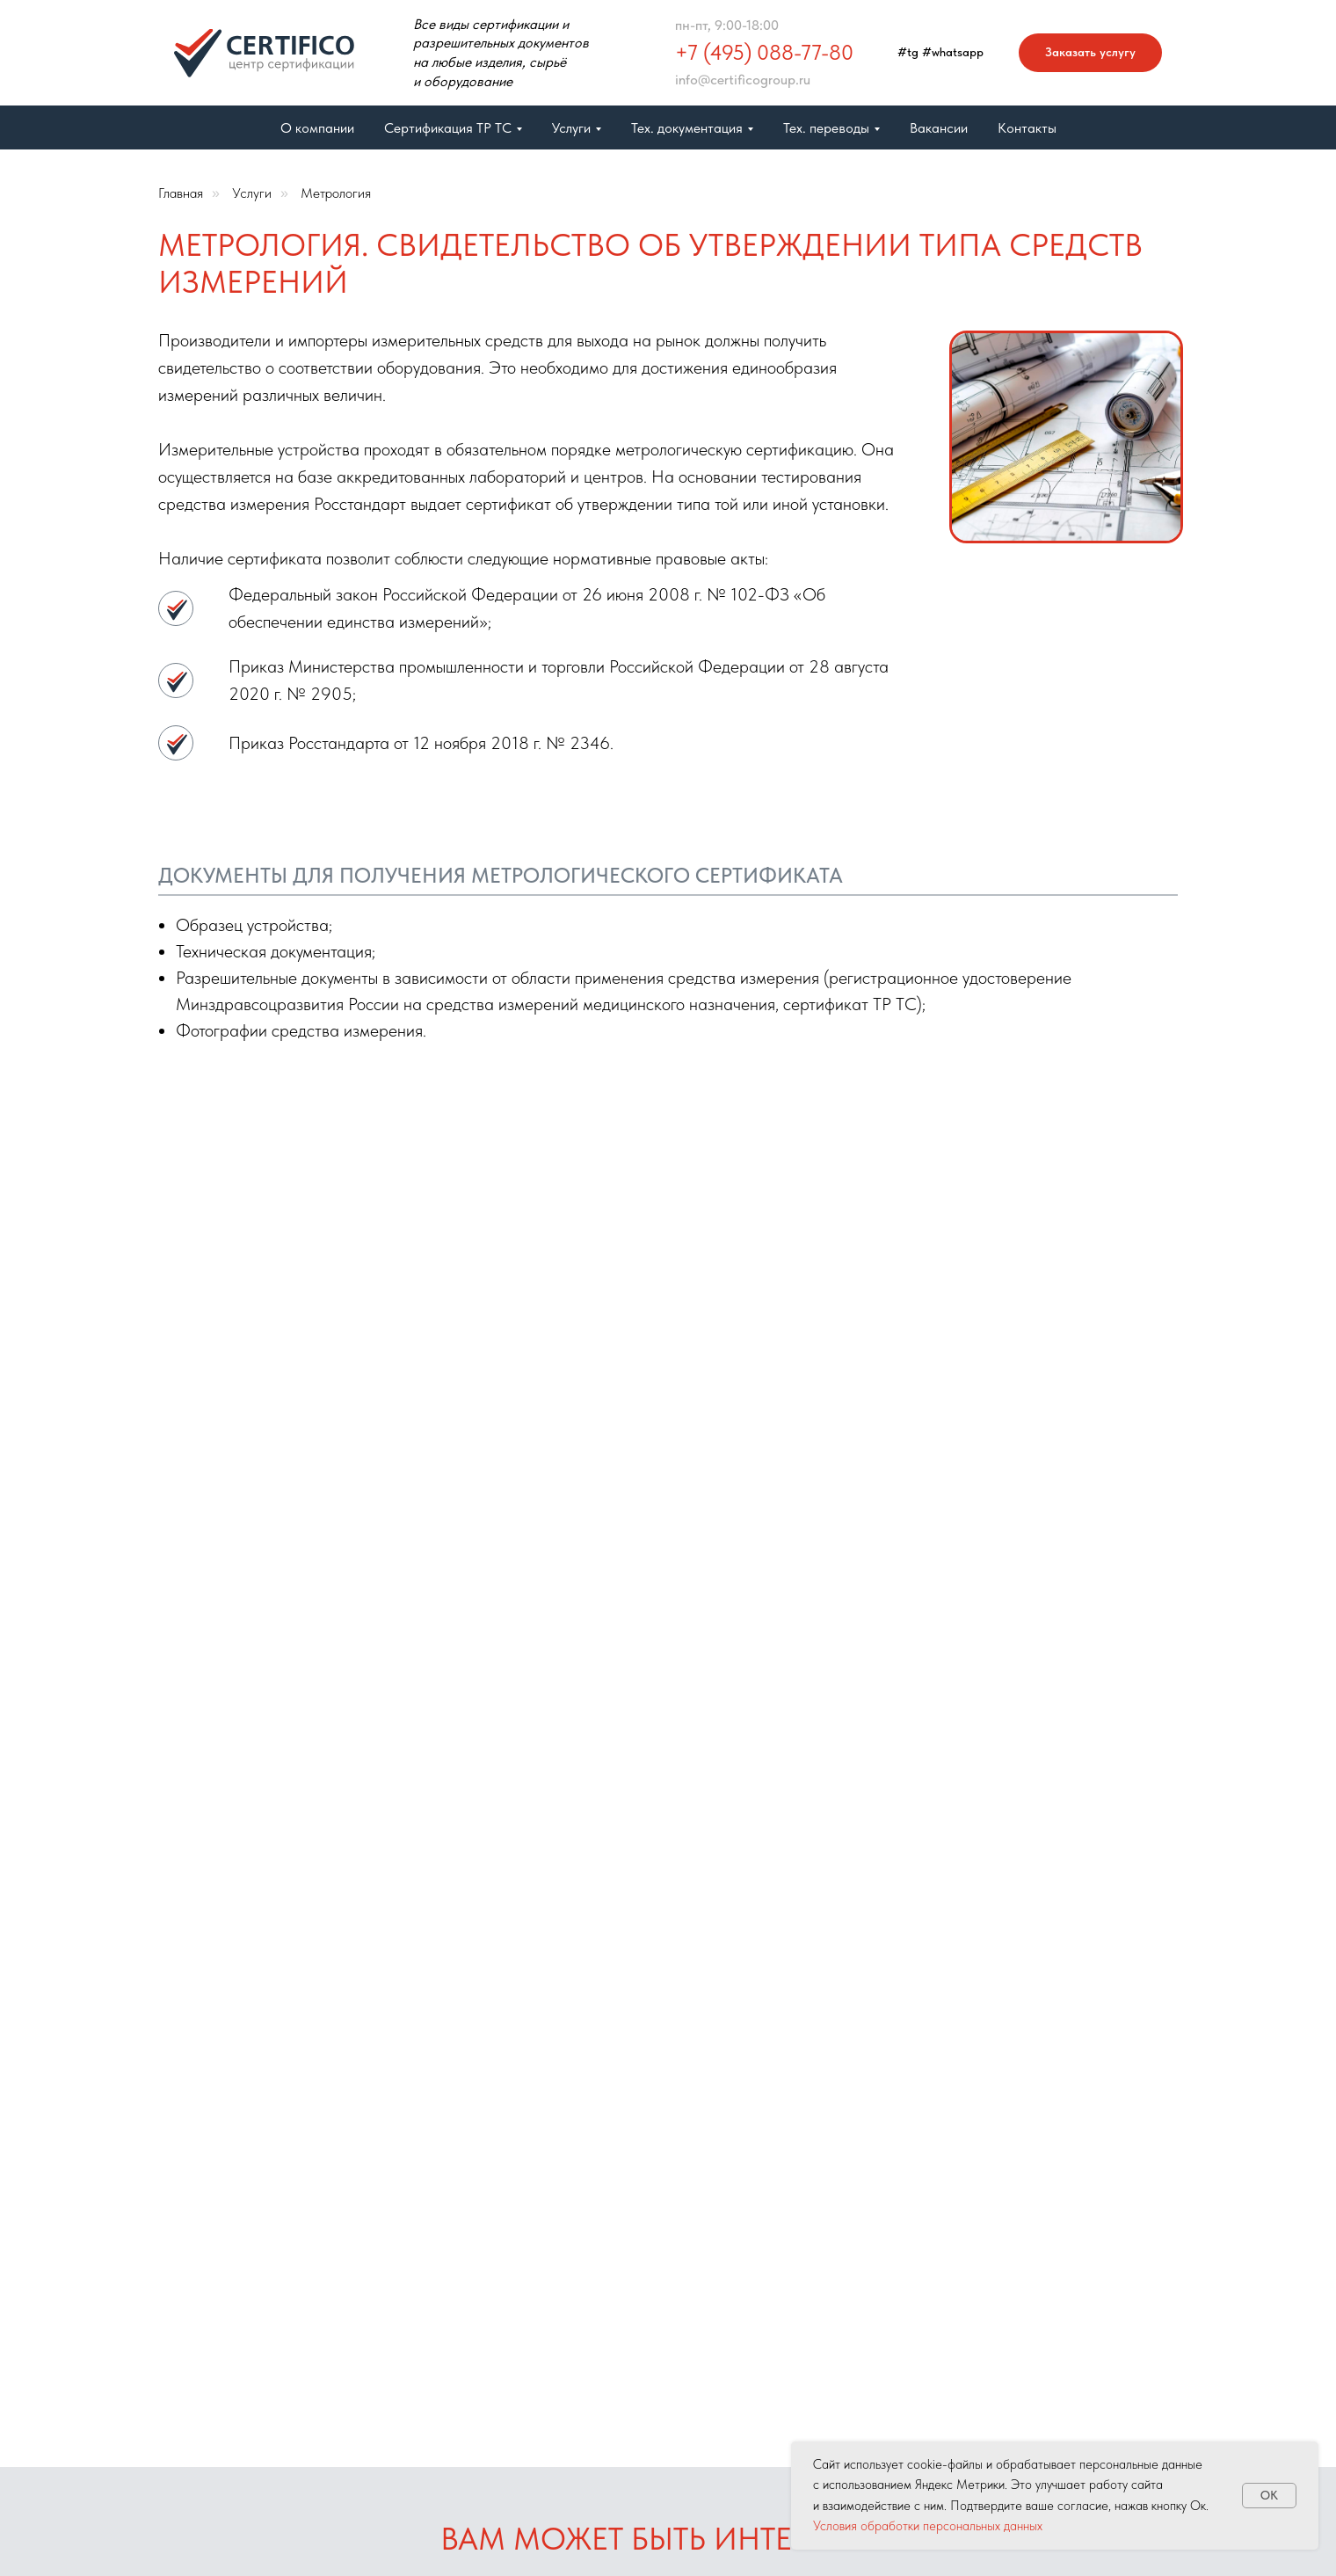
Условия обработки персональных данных (927, 2526)
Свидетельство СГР (691, 2252)
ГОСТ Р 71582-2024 (534, 2409)
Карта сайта (828, 2133)
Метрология (336, 193)
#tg (907, 52)
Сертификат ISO (525, 2377)
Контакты (1027, 128)
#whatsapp (953, 52)
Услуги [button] (571, 128)
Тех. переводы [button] (826, 128)
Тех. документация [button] (687, 128)
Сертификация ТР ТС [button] (448, 128)
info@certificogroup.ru (742, 79)
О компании (317, 128)
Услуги (252, 193)
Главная (180, 193)
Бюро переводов (683, 2186)
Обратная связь (838, 2153)
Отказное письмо (529, 2311)
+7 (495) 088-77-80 (764, 52)
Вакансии (939, 128)
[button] (1090, 53)
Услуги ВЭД (510, 2343)
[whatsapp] (1081, 2148)
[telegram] (1042, 2148)
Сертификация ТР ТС (697, 2218)
